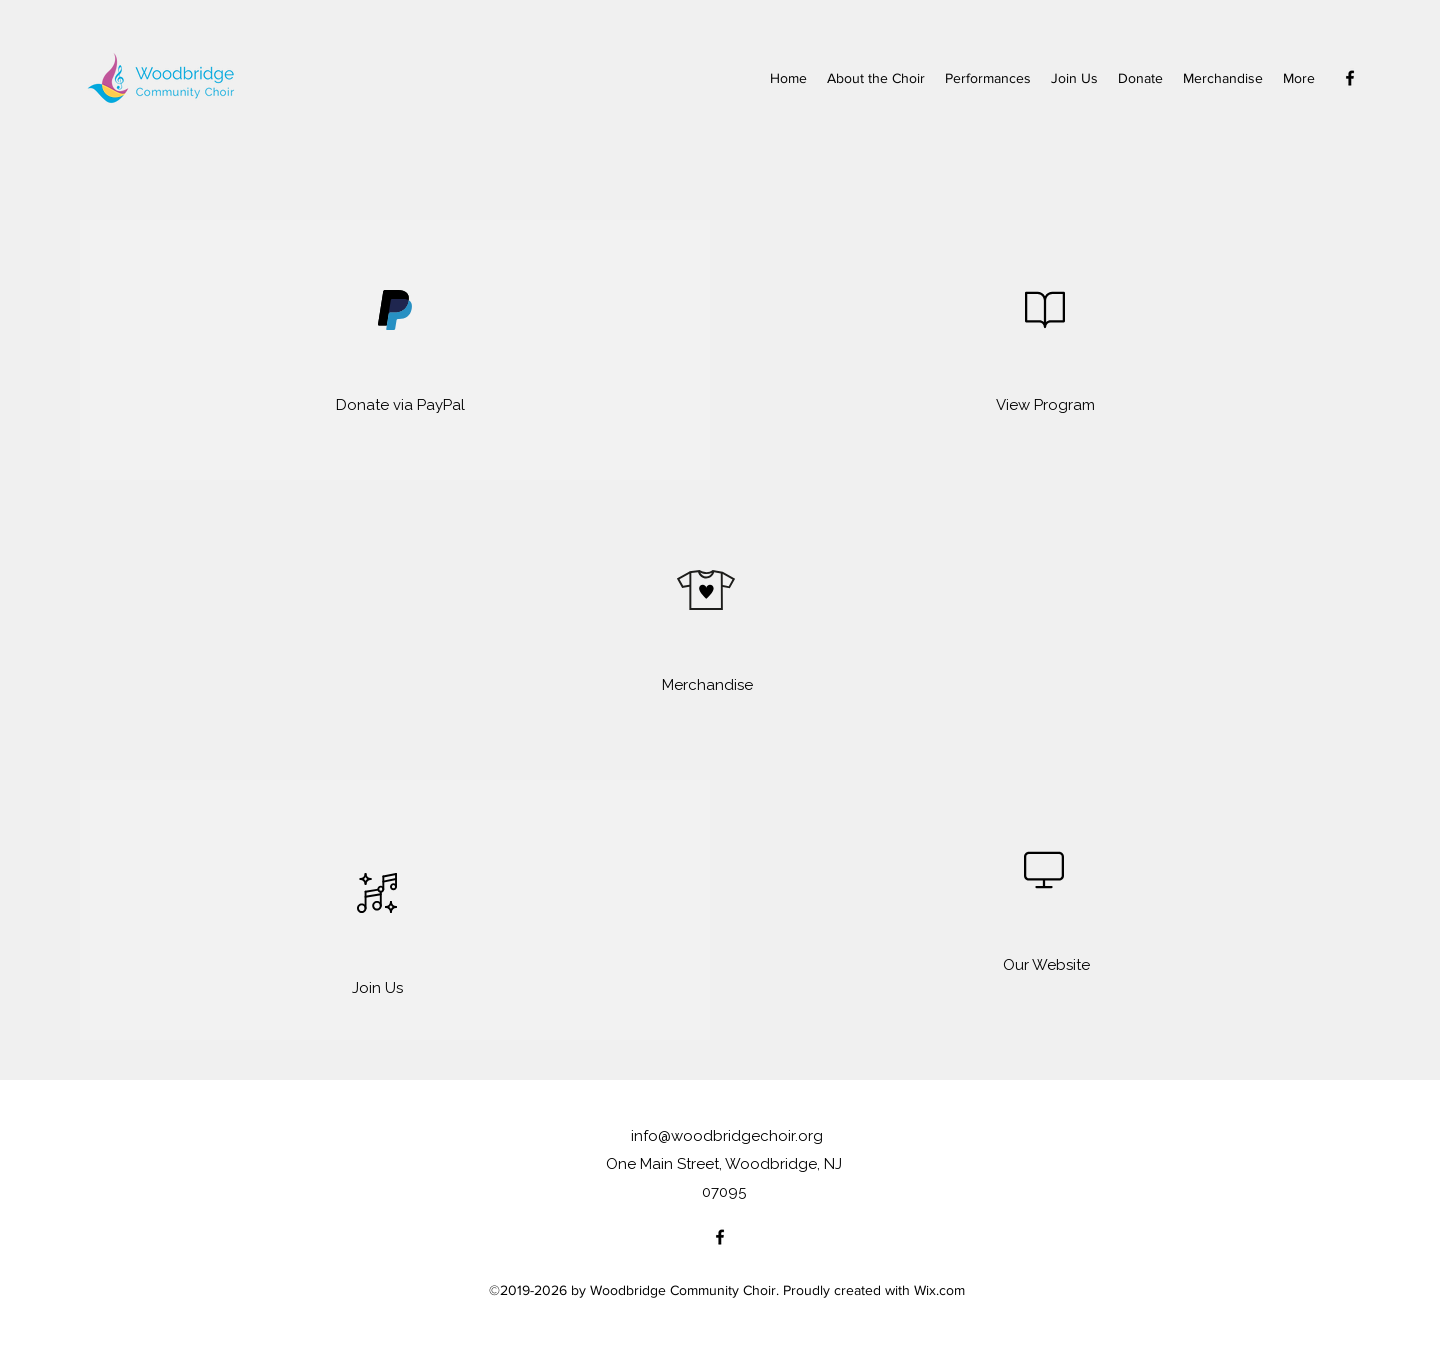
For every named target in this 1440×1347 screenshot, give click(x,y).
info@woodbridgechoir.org (727, 1136)
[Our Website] (1046, 965)
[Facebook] (1350, 78)
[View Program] (1045, 405)
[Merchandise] (707, 685)
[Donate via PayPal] (400, 405)
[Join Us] (377, 988)
